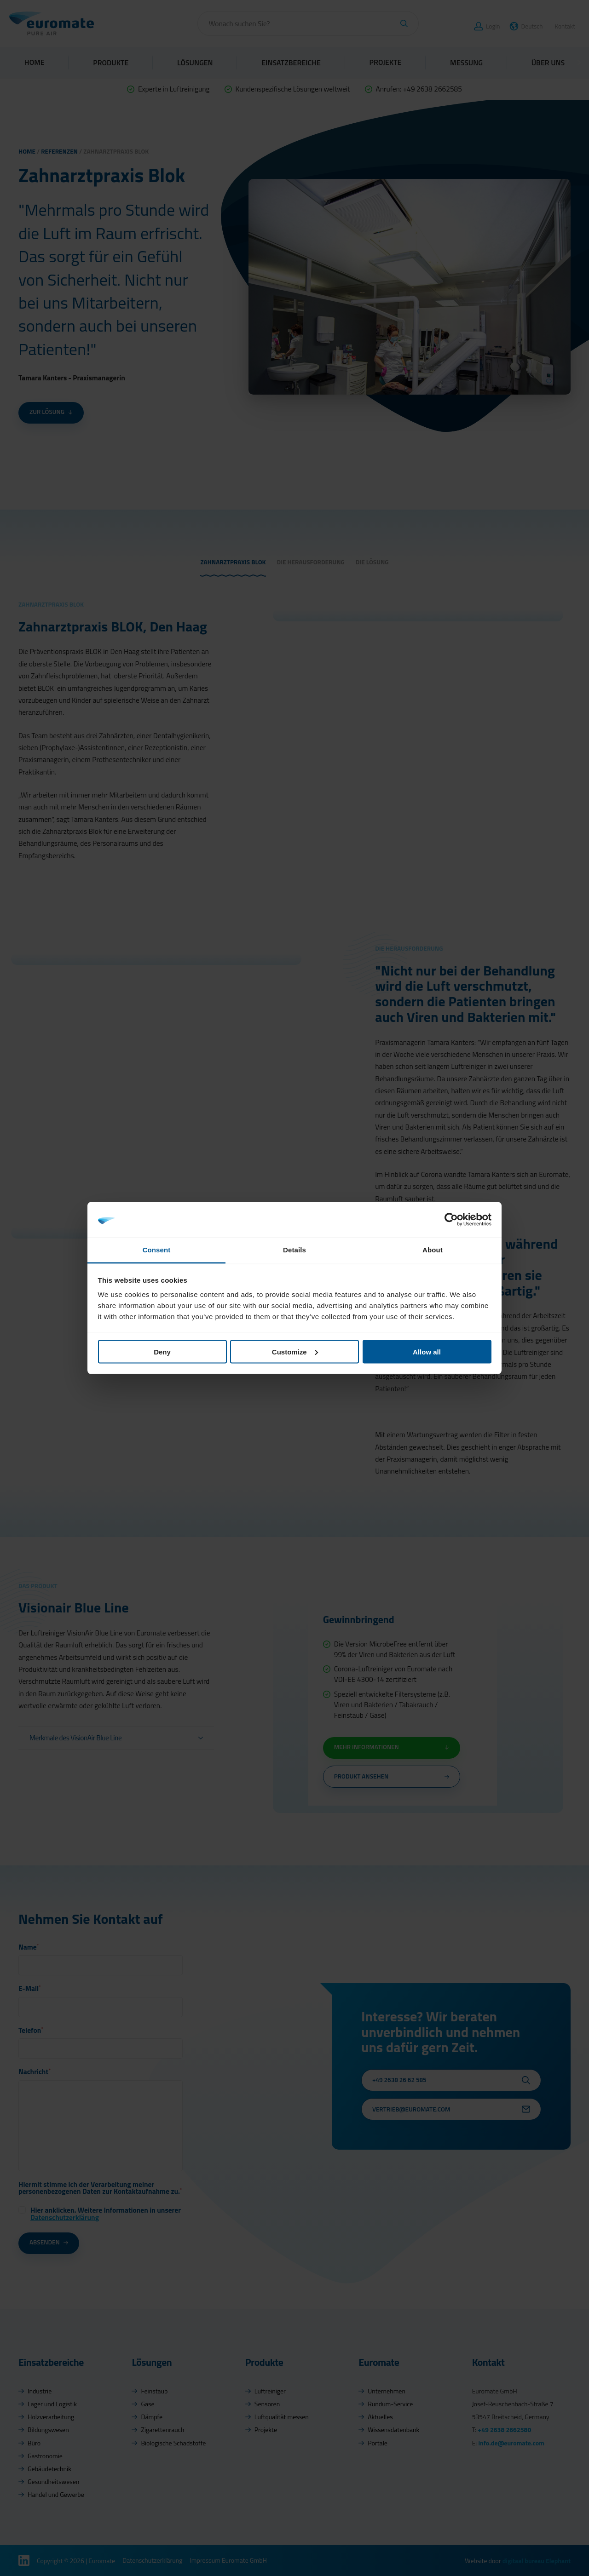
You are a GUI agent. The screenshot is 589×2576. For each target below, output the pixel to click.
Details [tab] (294, 1250)
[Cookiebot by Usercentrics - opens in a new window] (451, 1219)
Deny (162, 1351)
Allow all (427, 1351)
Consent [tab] (157, 1250)
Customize (295, 1351)
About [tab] (432, 1250)
